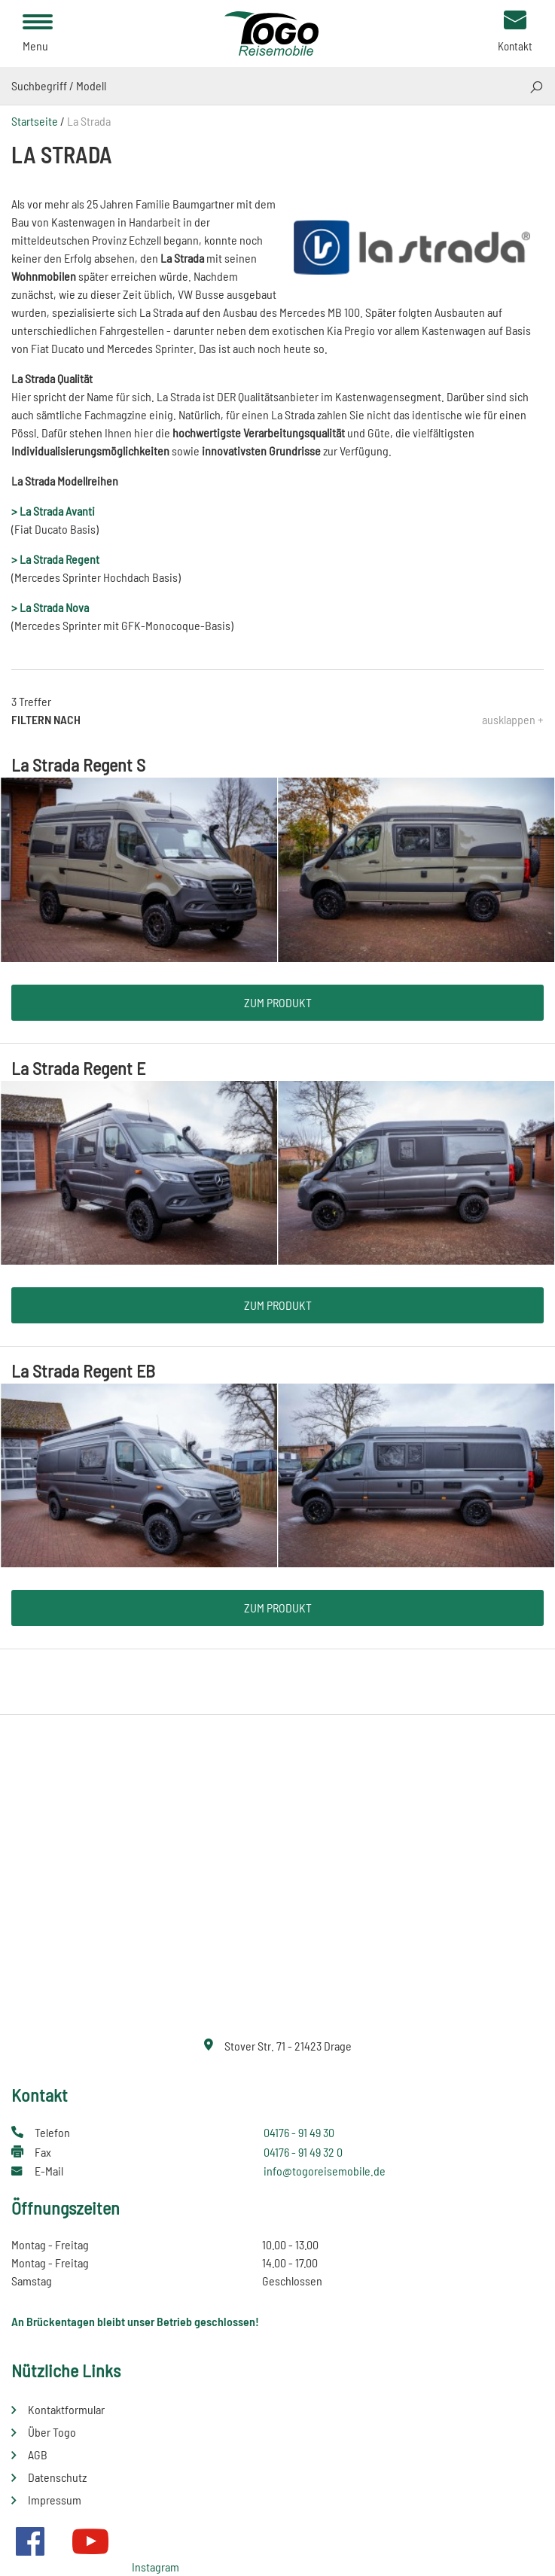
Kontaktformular (66, 2409)
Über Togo (52, 2432)
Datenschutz (57, 2477)
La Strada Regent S (78, 764)
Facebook (30, 2541)
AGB (37, 2454)
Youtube (90, 2541)
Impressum (54, 2499)
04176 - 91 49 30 (299, 2132)
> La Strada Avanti (53, 511)
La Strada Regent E (78, 1068)
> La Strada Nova (50, 607)
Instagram (155, 2566)
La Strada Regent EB (83, 1370)
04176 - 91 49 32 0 (303, 2152)
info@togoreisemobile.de (325, 2170)
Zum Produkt (278, 1002)
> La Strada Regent (55, 559)
